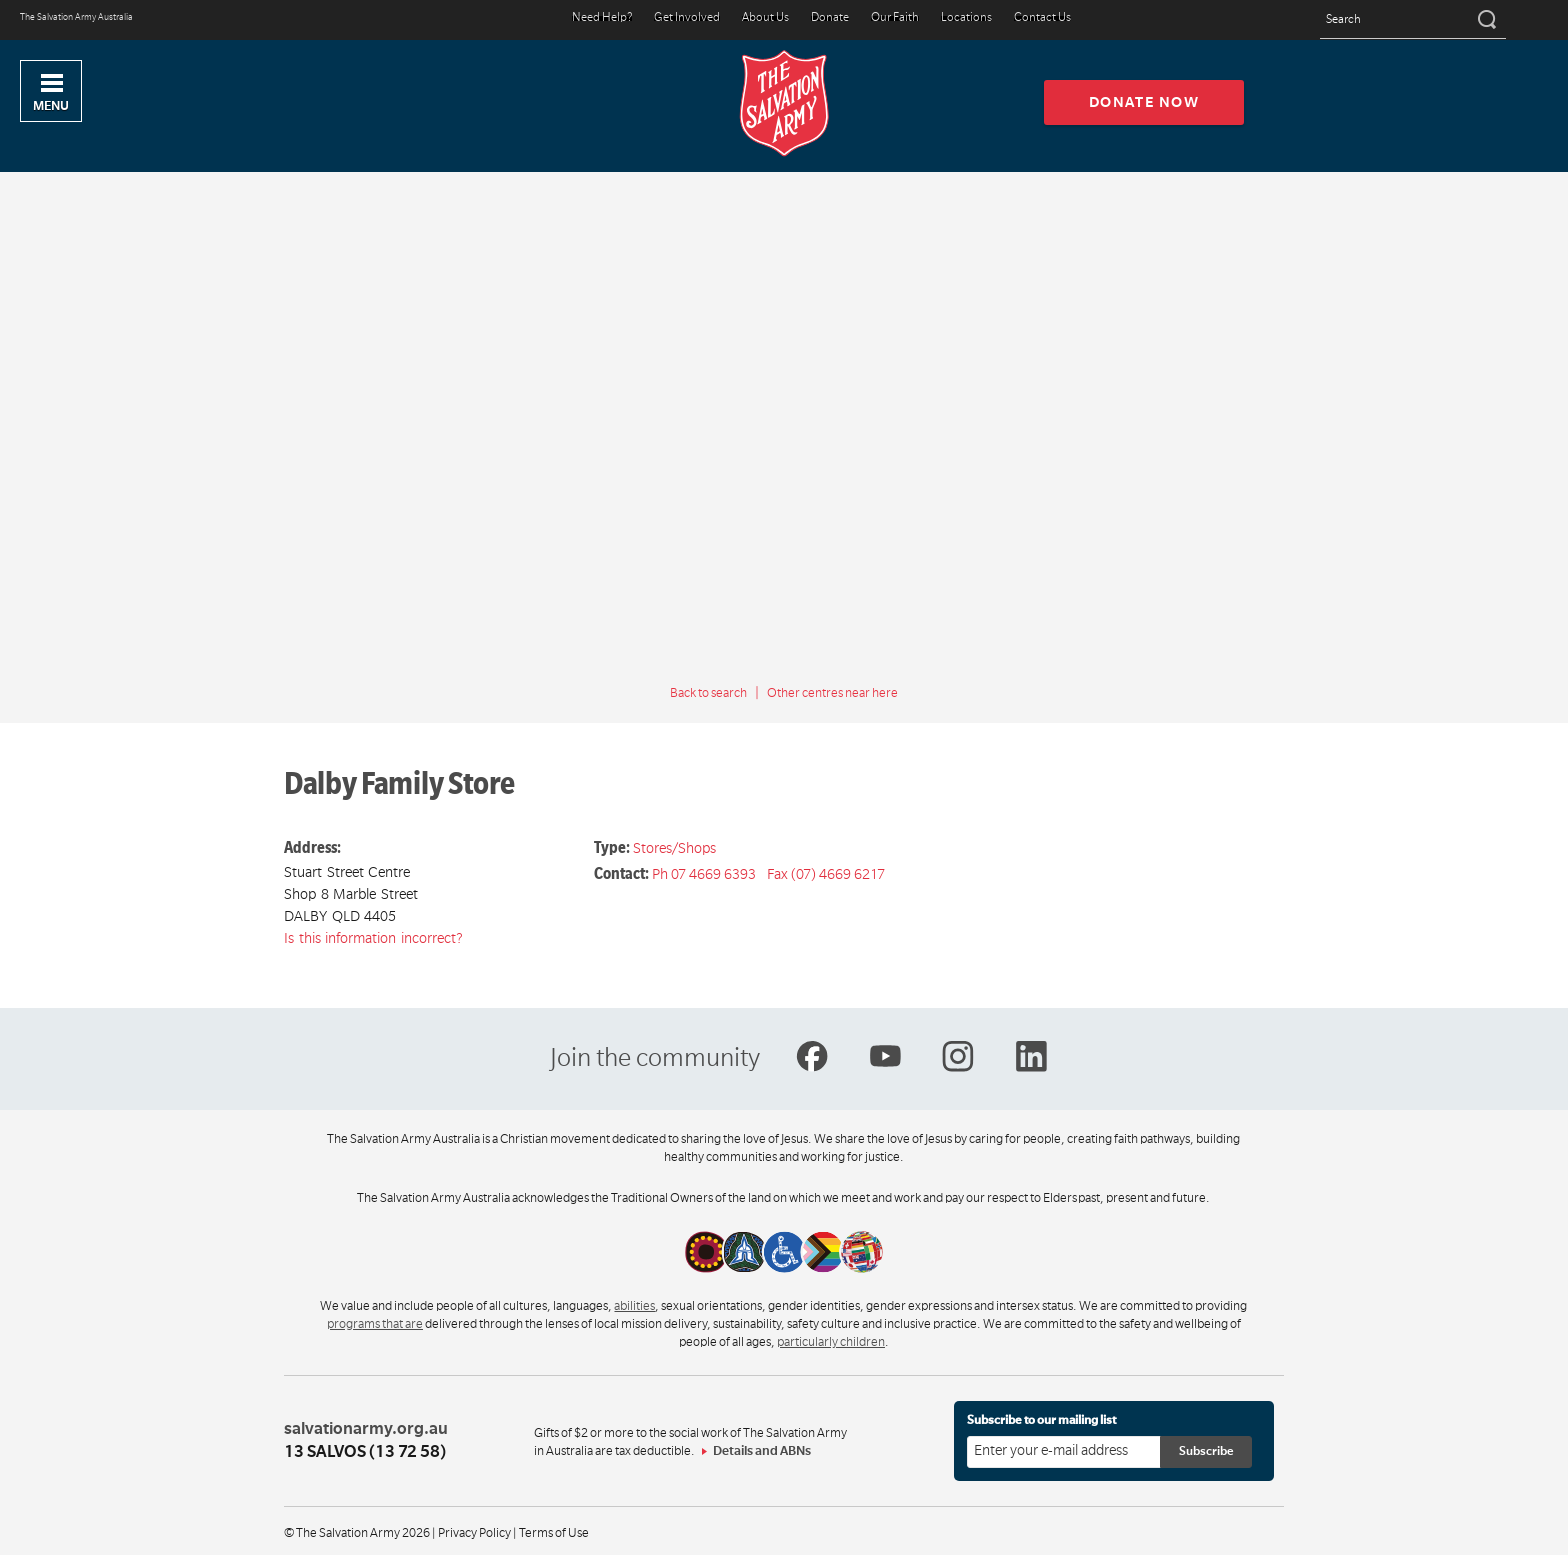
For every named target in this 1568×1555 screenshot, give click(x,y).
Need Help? (602, 18)
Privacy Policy (474, 1533)
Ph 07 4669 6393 (704, 874)
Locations (966, 18)
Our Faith (895, 18)
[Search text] (1413, 20)
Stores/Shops (674, 848)
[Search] (1485, 20)
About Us (765, 18)
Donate (830, 18)
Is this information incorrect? (373, 938)
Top (1536, 1529)
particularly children (831, 1342)
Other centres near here (832, 693)
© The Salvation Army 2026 (357, 1533)
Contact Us (1042, 18)
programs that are (375, 1324)
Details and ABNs (762, 1451)
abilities (634, 1306)
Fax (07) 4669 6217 (826, 874)
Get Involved (687, 18)
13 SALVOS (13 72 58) (365, 1452)
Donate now (1144, 102)
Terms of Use (554, 1533)
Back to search (708, 693)
